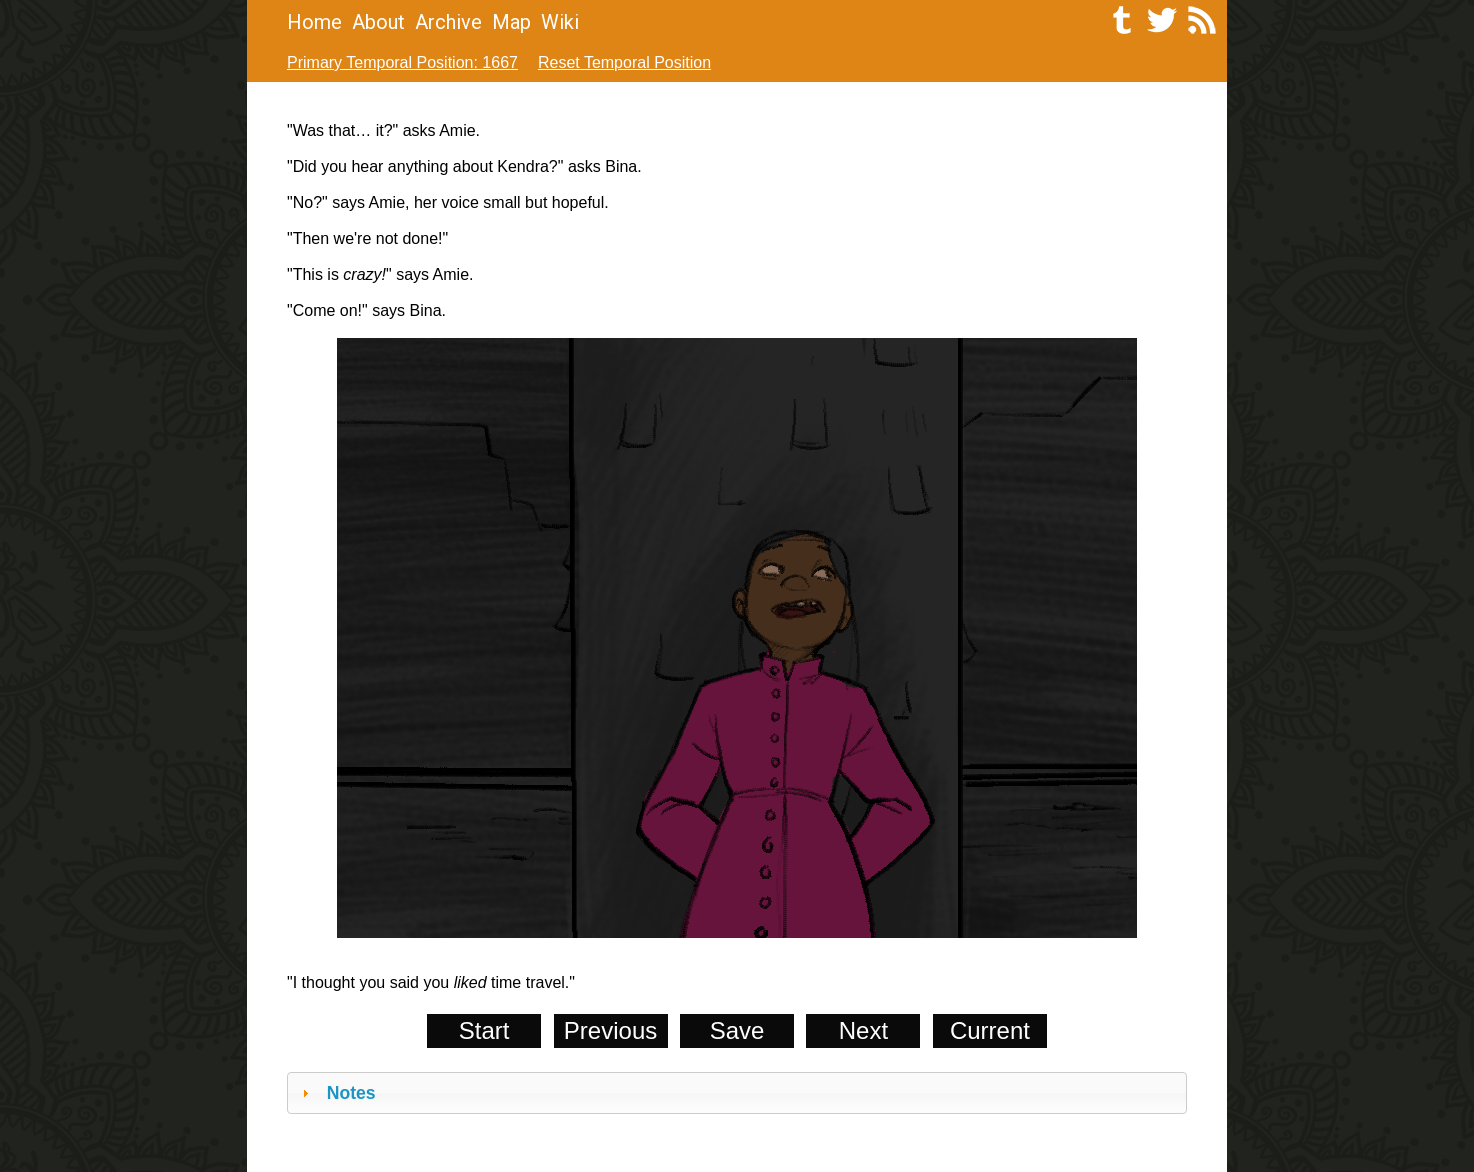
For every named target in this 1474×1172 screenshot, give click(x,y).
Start (484, 1030)
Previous (610, 1030)
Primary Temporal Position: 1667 (402, 62)
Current (990, 1030)
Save (737, 1030)
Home (314, 22)
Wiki (560, 22)
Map (511, 22)
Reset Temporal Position (624, 62)
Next (863, 1030)
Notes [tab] (336, 1093)
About (378, 22)
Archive (448, 22)
